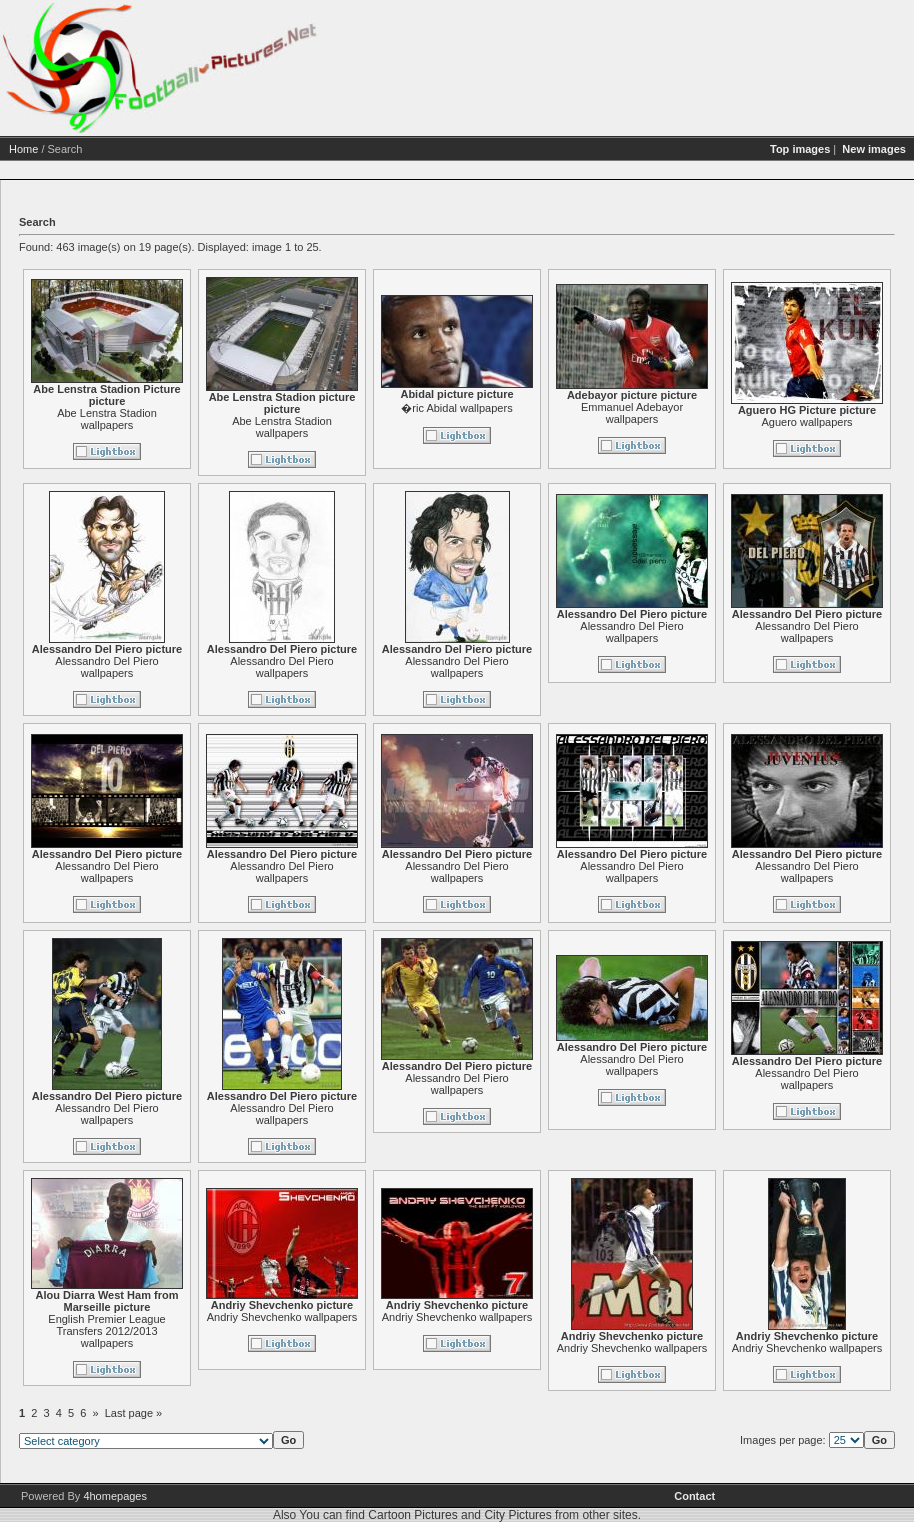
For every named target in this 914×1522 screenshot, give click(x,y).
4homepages (115, 1496)
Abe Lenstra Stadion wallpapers (107, 419)
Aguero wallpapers (806, 422)
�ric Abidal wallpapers (456, 408)
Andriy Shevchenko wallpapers (282, 1317)
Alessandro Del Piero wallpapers (106, 667)
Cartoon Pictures (412, 1515)
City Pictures (517, 1515)
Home (23, 149)
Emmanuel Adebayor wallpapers (632, 413)
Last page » (134, 1413)
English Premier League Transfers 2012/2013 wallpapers (106, 1331)
